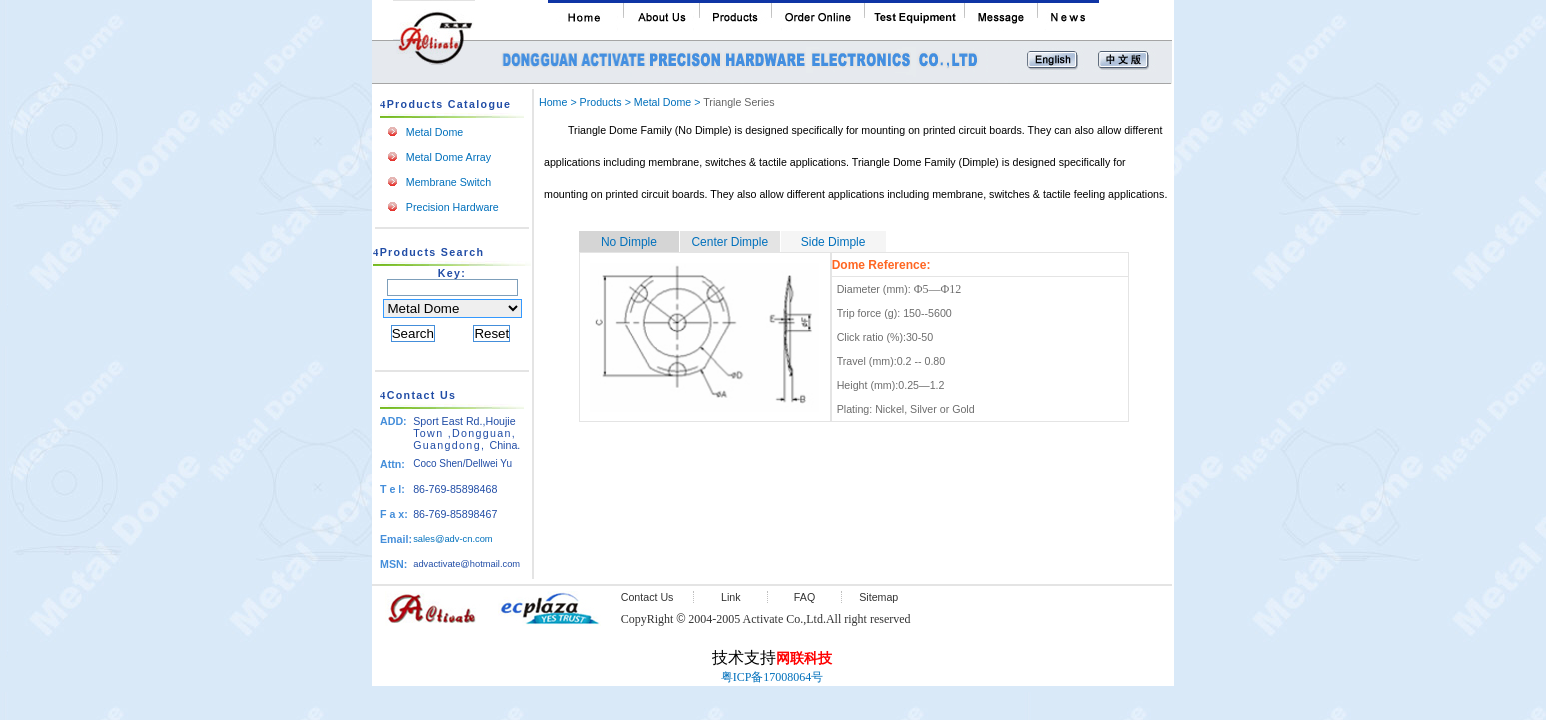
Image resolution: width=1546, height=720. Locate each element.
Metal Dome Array (448, 157)
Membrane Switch (448, 182)
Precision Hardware (452, 207)
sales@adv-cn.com (452, 539)
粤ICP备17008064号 (772, 677)
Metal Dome (434, 132)
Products (601, 102)
